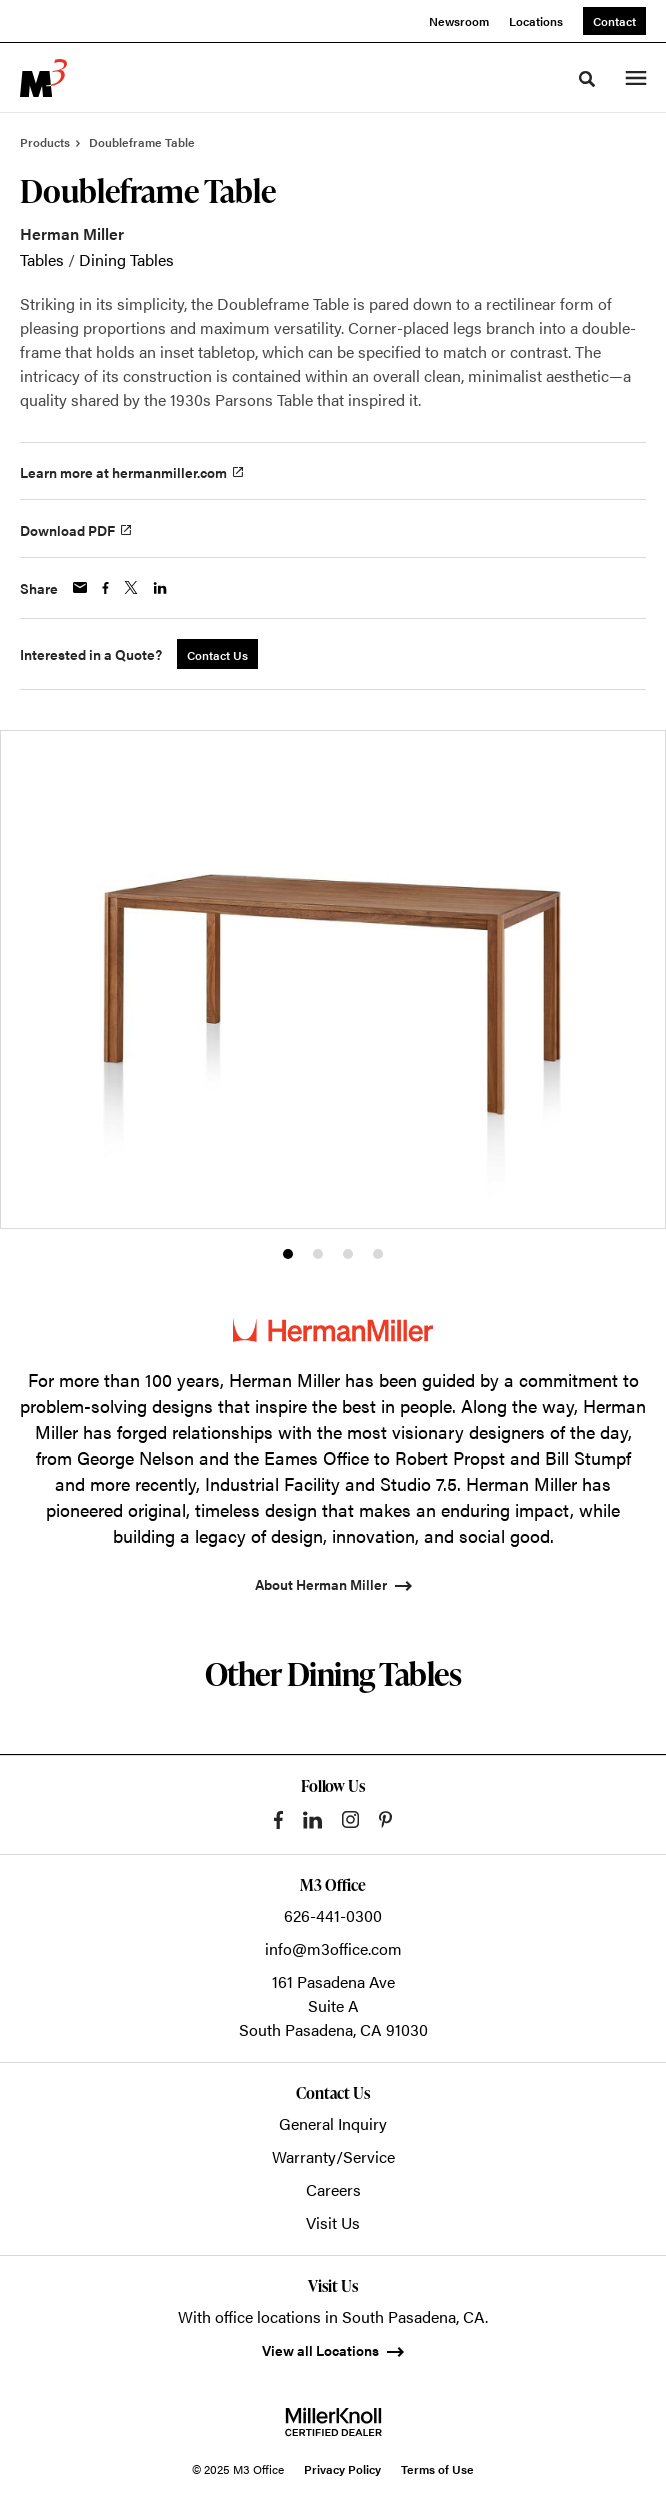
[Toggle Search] (587, 79)
